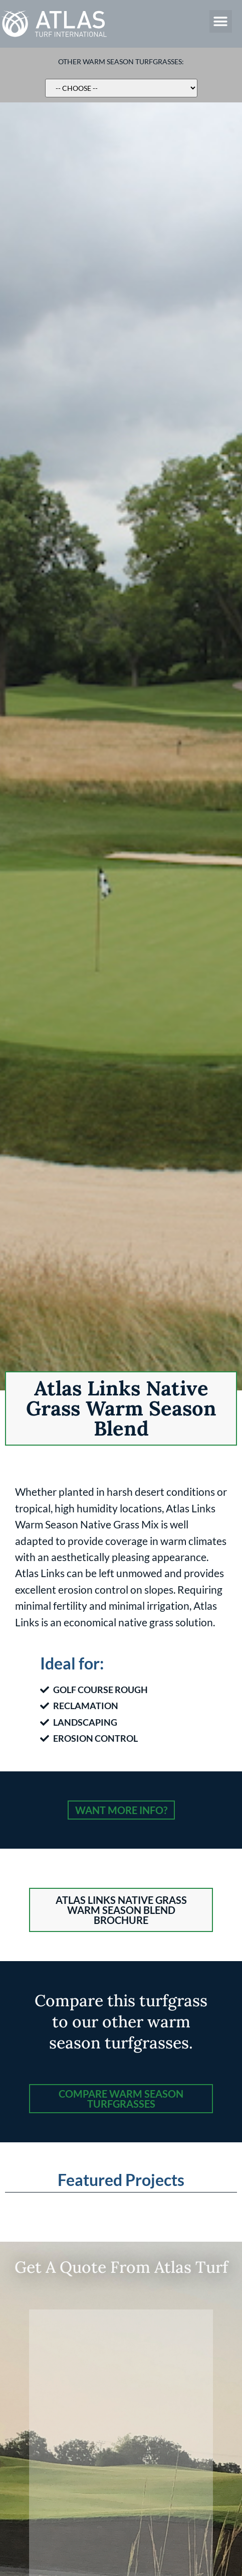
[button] (220, 21)
